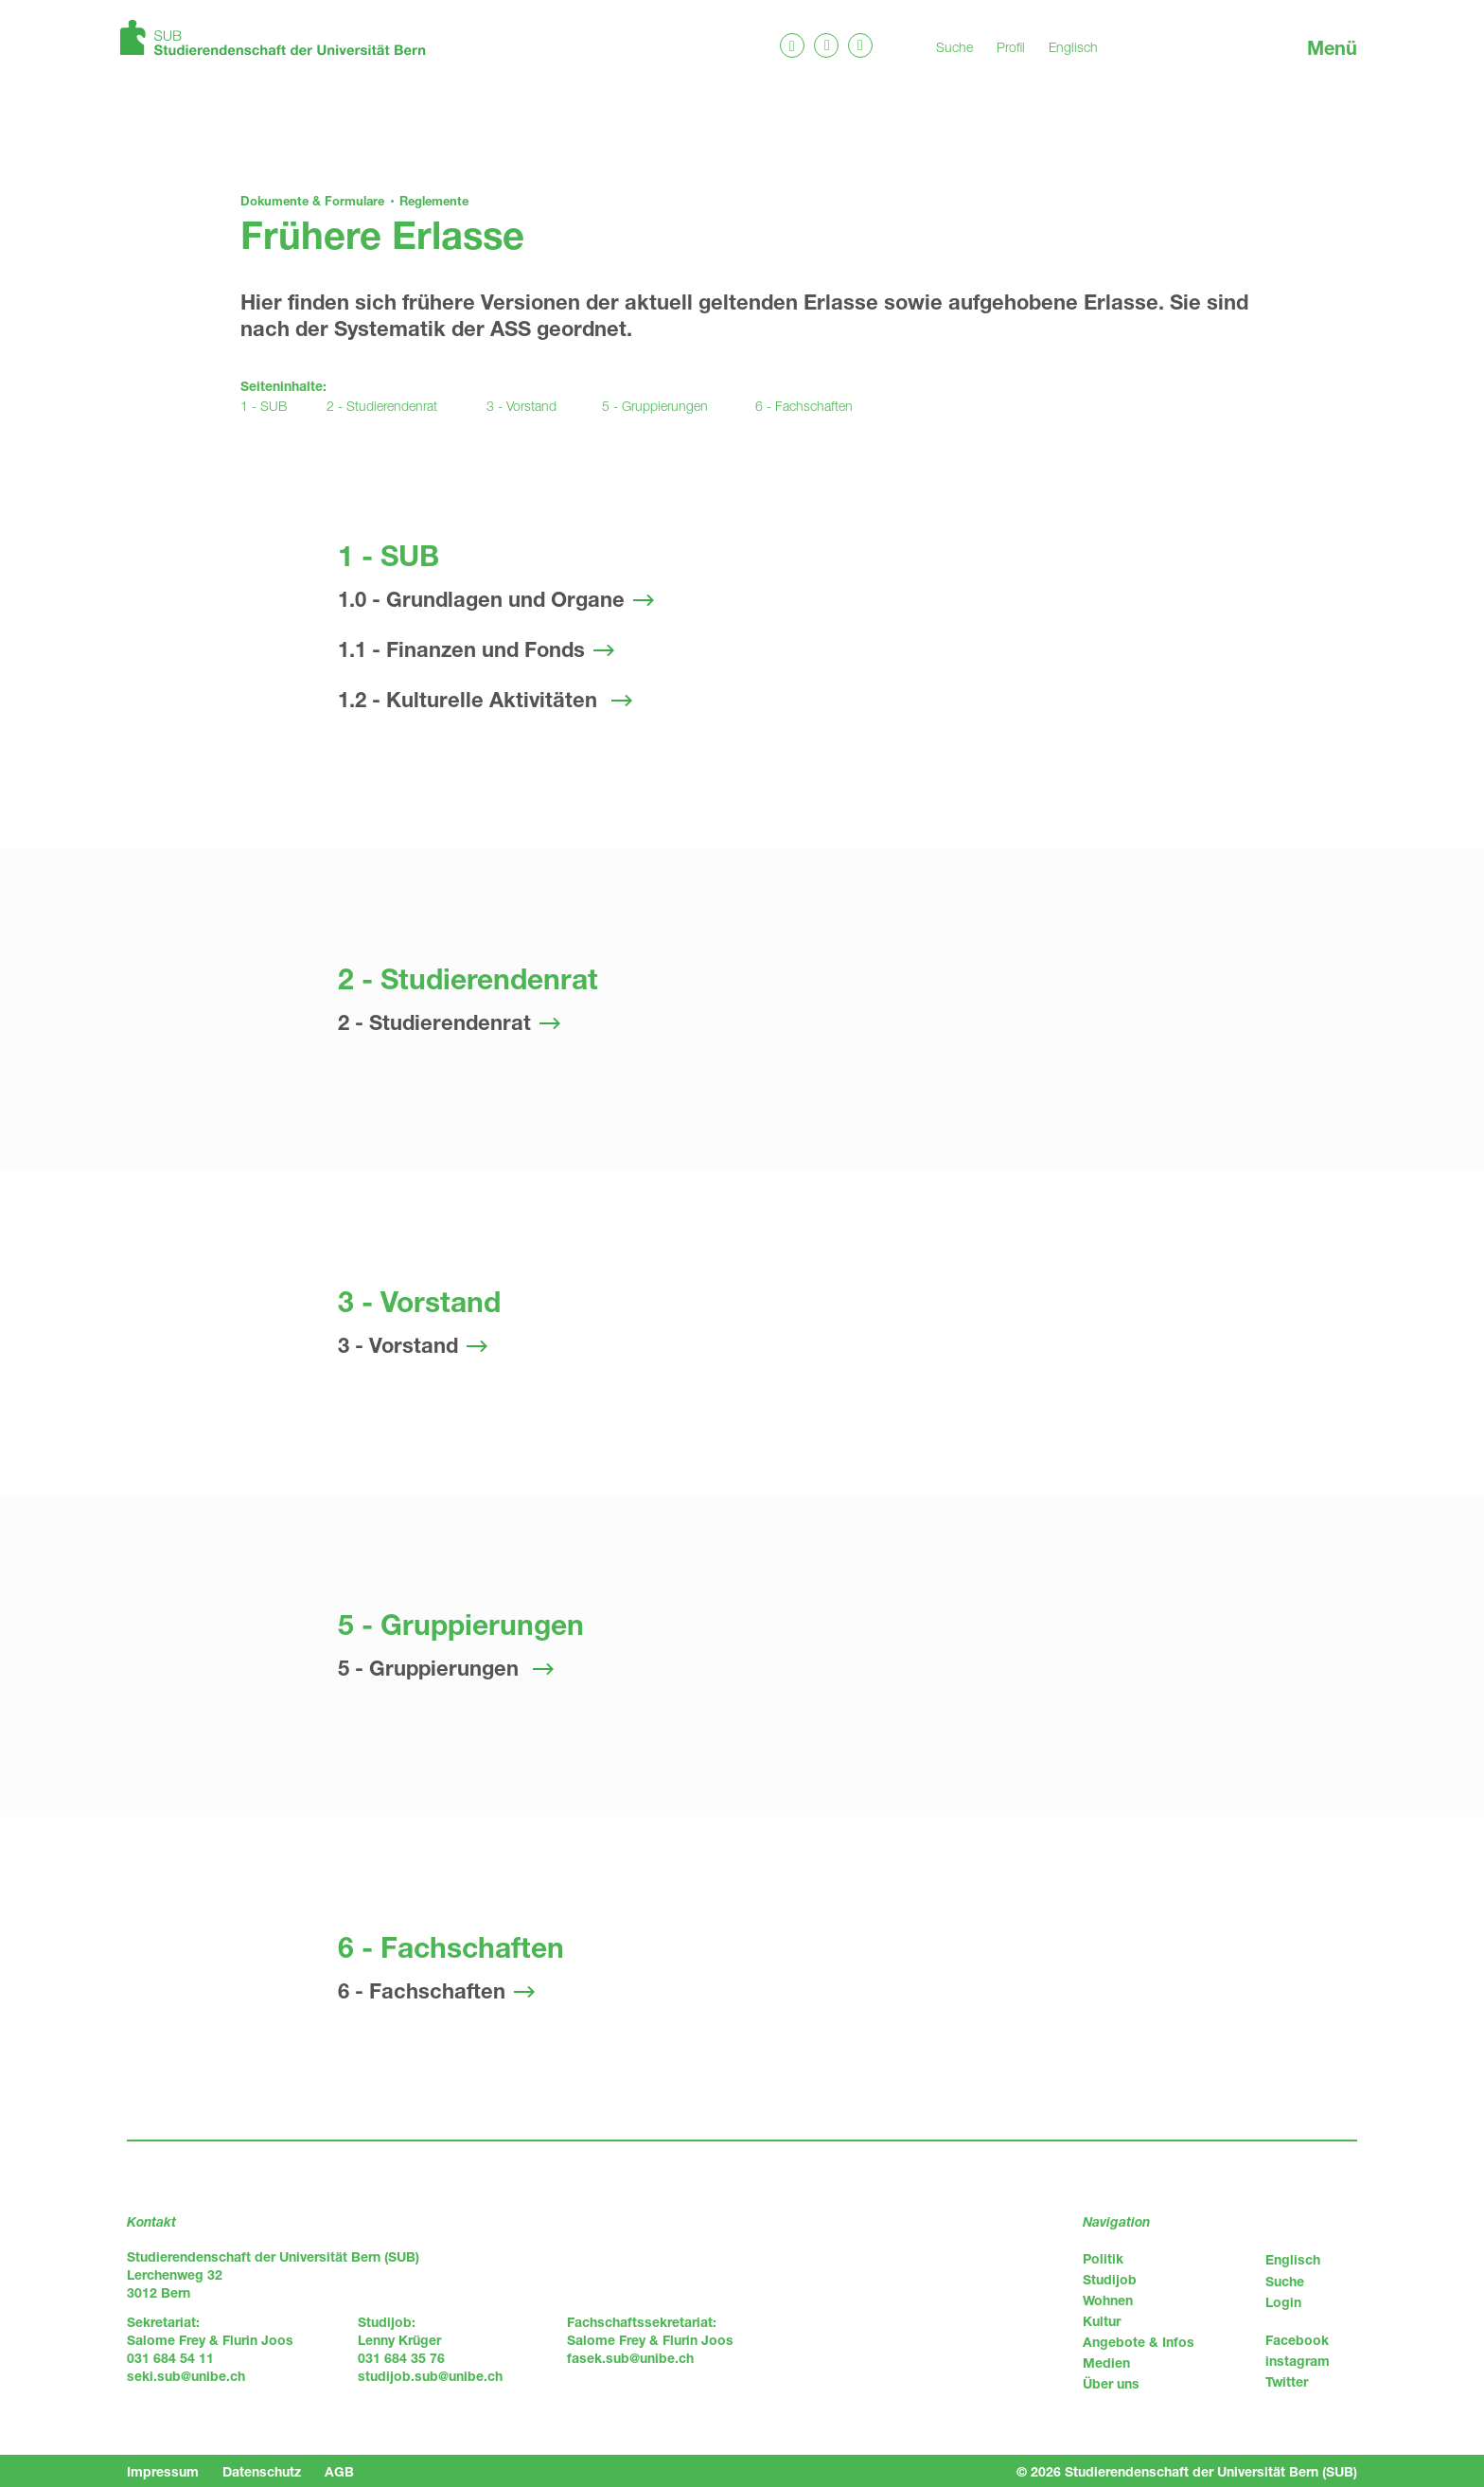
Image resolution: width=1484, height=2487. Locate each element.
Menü (1332, 48)
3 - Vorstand (521, 406)
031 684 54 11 (170, 2358)
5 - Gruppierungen (655, 406)
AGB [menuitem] (339, 2471)
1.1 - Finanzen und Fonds (461, 649)
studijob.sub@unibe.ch (430, 2376)
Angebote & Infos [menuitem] (1138, 2342)
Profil (1011, 47)
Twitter (1286, 2381)
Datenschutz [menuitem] (261, 2471)
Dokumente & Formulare (312, 200)
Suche (954, 47)
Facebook (1297, 2340)
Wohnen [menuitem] (1108, 2300)
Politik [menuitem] (1103, 2258)
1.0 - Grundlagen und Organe (481, 599)
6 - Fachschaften (804, 406)
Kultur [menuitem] (1102, 2321)
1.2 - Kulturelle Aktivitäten (470, 699)
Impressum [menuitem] (163, 2471)
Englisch (1073, 47)
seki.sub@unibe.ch (186, 2376)
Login (1283, 2302)
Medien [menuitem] (1106, 2362)
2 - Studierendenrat (382, 406)
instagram (1297, 2361)
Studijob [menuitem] (1110, 2279)
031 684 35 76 (401, 2358)
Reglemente (433, 200)
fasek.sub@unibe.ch (630, 2358)
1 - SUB (263, 406)
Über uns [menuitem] (1111, 2383)
